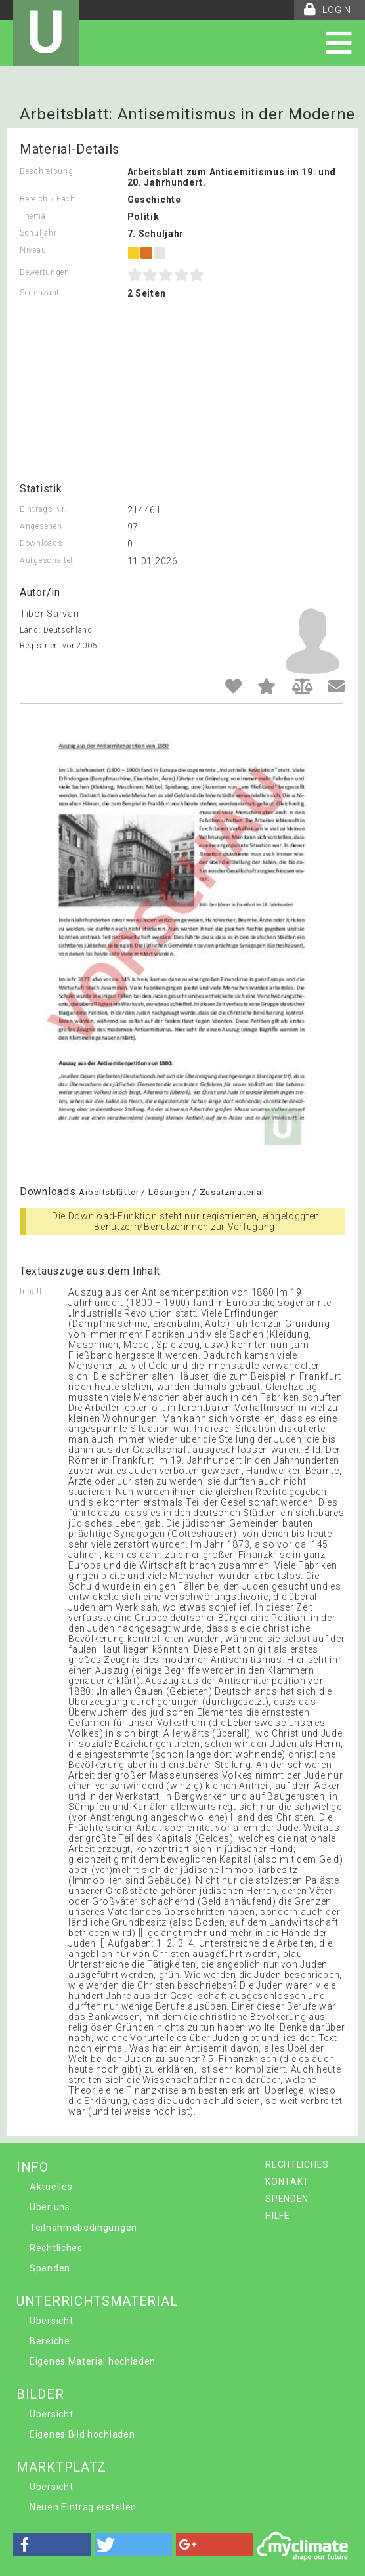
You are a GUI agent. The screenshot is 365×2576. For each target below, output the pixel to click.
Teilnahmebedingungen (83, 2227)
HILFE (277, 2215)
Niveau (33, 250)
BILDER (40, 2394)
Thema (33, 216)
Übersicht (51, 2320)
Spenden (50, 2268)
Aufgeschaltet (47, 560)
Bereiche (50, 2341)
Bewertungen (45, 272)
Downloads (41, 543)
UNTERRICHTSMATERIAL (96, 2301)
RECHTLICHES (297, 2164)
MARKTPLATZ (61, 2467)
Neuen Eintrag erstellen (83, 2507)
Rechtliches (56, 2248)
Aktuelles (51, 2187)
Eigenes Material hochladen (93, 2361)
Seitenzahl (39, 292)
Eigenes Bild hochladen (82, 2434)
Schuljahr (38, 233)
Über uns (50, 2207)
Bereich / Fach (47, 198)
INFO (32, 2167)
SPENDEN (287, 2198)
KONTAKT (287, 2181)
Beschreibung (46, 171)
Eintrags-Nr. (43, 509)
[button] (52, 2544)
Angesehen (41, 526)
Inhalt (31, 1291)
